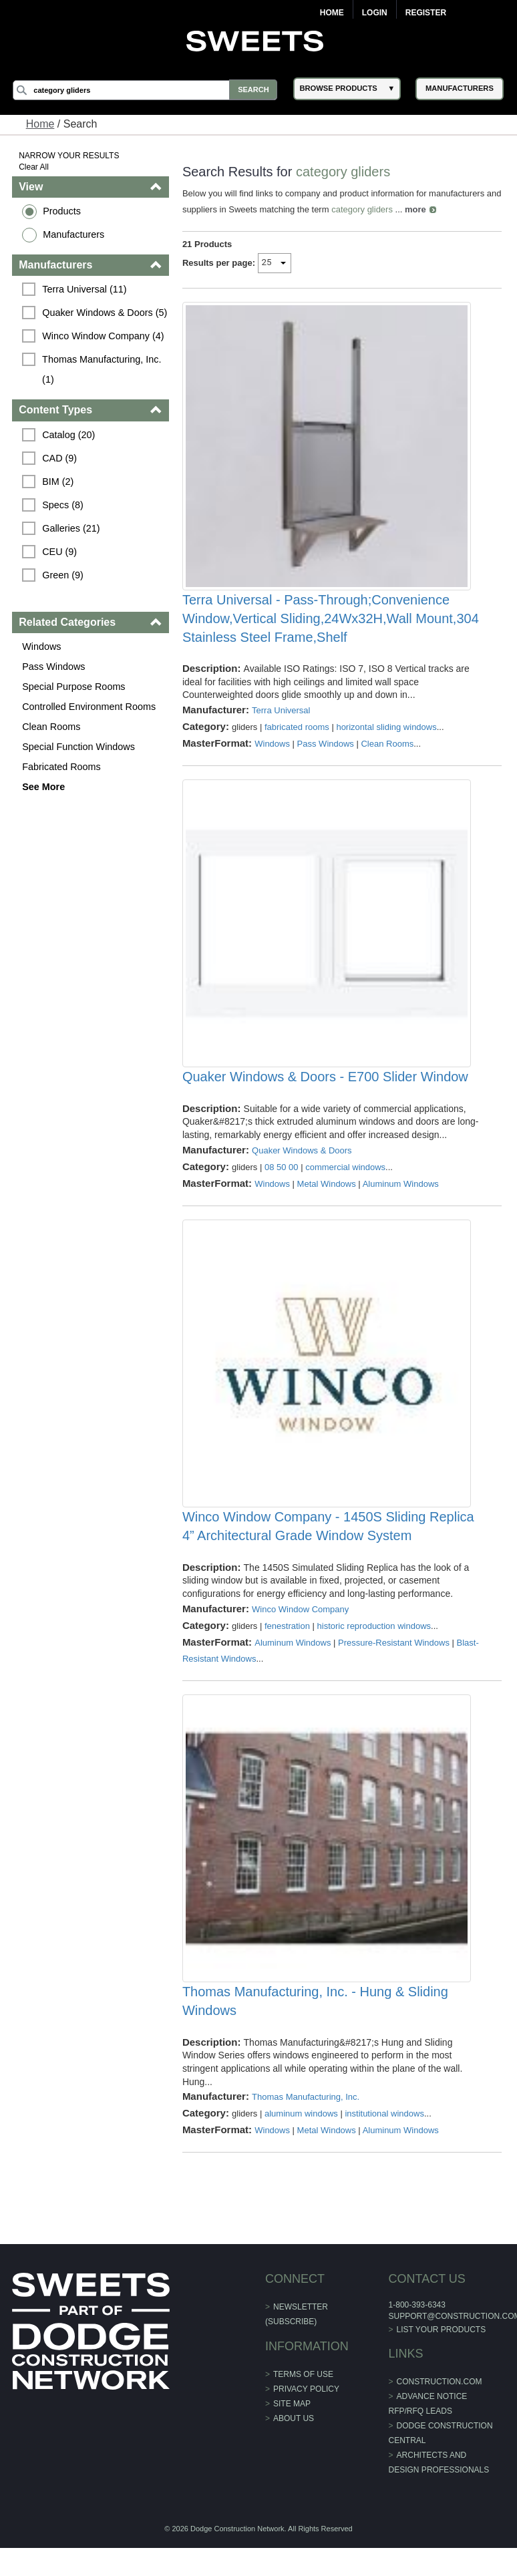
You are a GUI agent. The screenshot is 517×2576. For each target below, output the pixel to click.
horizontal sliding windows (387, 736)
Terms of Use (303, 2413)
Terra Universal (281, 720)
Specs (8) (63, 505)
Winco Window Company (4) (103, 336)
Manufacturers (74, 234)
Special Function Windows (79, 746)
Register (425, 12)
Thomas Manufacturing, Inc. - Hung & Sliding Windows (315, 2040)
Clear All (34, 167)
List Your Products (441, 2368)
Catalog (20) (69, 434)
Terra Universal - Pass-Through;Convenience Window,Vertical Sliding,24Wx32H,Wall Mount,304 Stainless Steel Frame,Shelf (330, 628)
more (433, 209)
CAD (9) (60, 458)
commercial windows (346, 1186)
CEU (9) (60, 551)
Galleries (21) (71, 528)
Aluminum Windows (401, 1203)
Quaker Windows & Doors (302, 1170)
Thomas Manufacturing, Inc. (305, 2136)
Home (332, 12)
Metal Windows (326, 1203)
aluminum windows (301, 2152)
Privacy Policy (306, 2427)
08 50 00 (282, 1186)
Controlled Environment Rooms (89, 706)
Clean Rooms (52, 726)
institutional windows (385, 2152)
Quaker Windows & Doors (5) (105, 312)
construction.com (439, 2420)
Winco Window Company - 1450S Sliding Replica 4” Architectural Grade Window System (328, 1555)
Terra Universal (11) (85, 289)
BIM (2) (58, 481)
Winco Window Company (300, 1638)
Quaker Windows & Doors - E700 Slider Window (325, 1096)
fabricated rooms (297, 736)
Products (62, 211)
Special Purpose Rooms (74, 686)
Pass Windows (54, 666)
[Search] (147, 90)
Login (374, 12)
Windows (42, 646)
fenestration (287, 1655)
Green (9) (63, 575)
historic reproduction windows (374, 1655)
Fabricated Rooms (62, 766)
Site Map (292, 2442)
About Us (293, 2457)
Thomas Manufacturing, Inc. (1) (103, 369)
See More (44, 786)
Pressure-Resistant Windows (394, 1671)
